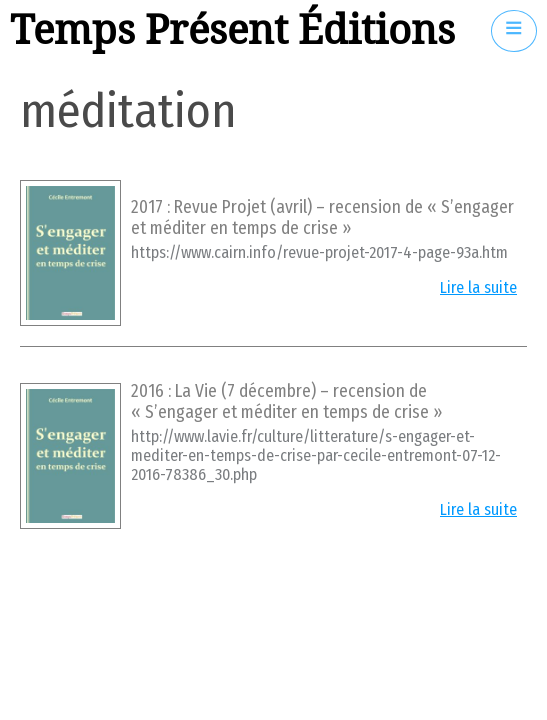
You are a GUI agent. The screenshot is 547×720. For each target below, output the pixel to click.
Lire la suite (478, 287)
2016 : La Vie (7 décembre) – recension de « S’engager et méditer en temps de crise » (286, 402)
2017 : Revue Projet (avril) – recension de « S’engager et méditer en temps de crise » (322, 218)
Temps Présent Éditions (232, 30)
